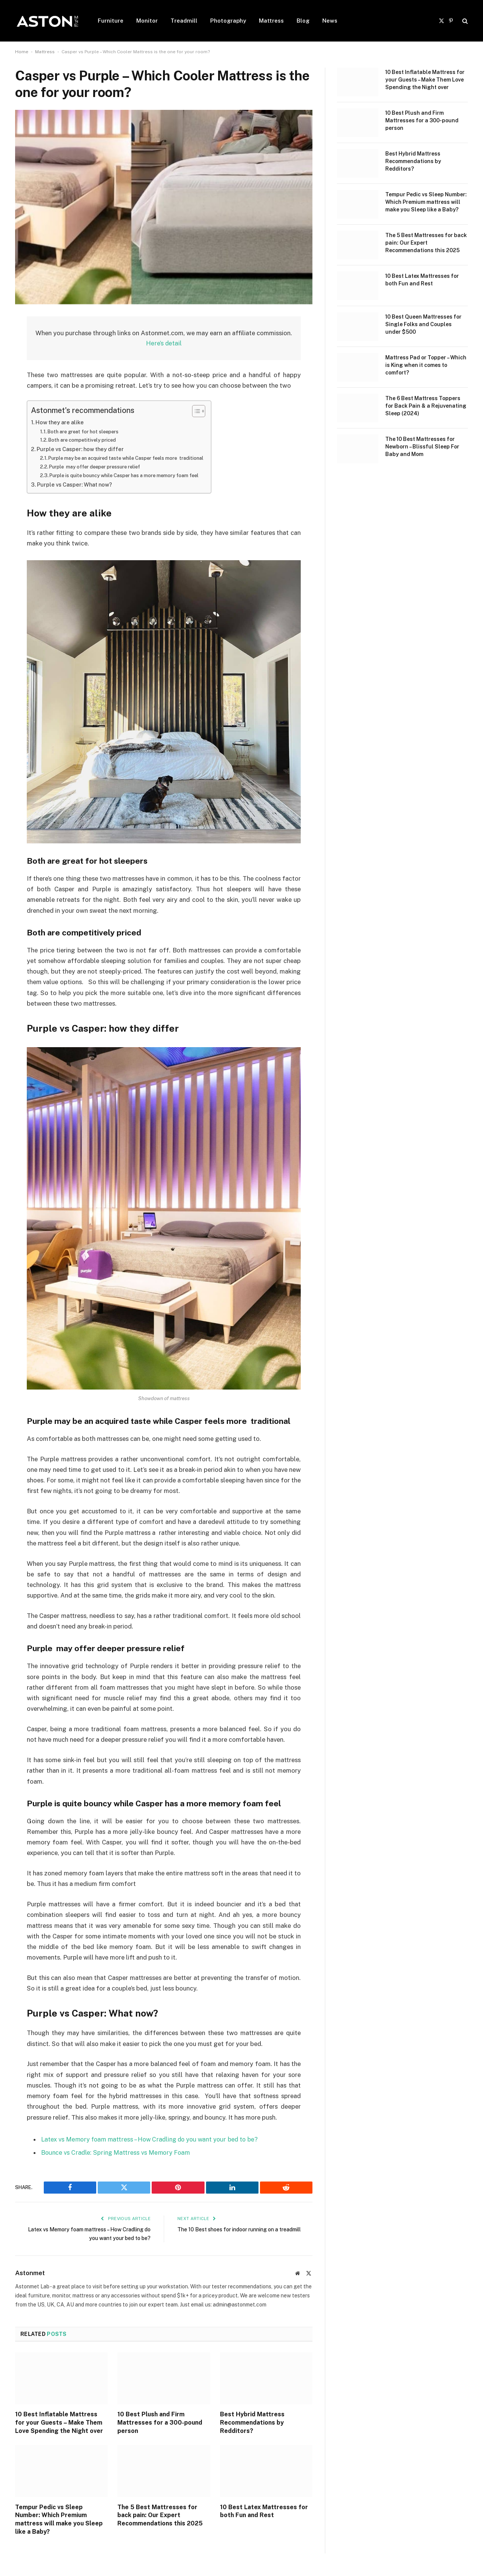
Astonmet (30, 2273)
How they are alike (61, 422)
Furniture (110, 20)
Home (21, 51)
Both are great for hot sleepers (85, 431)
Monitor (147, 20)
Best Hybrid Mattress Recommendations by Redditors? (252, 2423)
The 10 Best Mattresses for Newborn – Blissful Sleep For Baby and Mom (422, 446)
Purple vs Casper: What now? (77, 484)
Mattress (271, 20)
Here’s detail (164, 343)
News (329, 20)
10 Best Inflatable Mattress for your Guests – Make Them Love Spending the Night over (59, 2423)
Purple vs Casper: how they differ (82, 449)
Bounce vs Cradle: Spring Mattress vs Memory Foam (116, 2153)
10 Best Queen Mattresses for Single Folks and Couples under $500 (423, 324)
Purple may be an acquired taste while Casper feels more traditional (130, 458)
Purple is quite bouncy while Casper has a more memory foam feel (128, 476)
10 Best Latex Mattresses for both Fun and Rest (264, 2511)
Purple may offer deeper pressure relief (97, 467)
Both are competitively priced (84, 440)
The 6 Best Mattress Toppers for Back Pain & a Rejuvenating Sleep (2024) (425, 405)
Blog (303, 20)
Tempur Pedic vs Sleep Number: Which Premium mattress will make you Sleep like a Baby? (59, 2519)
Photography (228, 20)
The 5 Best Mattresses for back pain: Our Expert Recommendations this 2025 (160, 2515)
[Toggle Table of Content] (204, 411)
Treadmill (184, 20)
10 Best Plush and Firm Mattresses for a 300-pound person (159, 2423)
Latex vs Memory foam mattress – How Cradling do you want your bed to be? (151, 2139)
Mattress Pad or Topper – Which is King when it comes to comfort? (425, 365)
